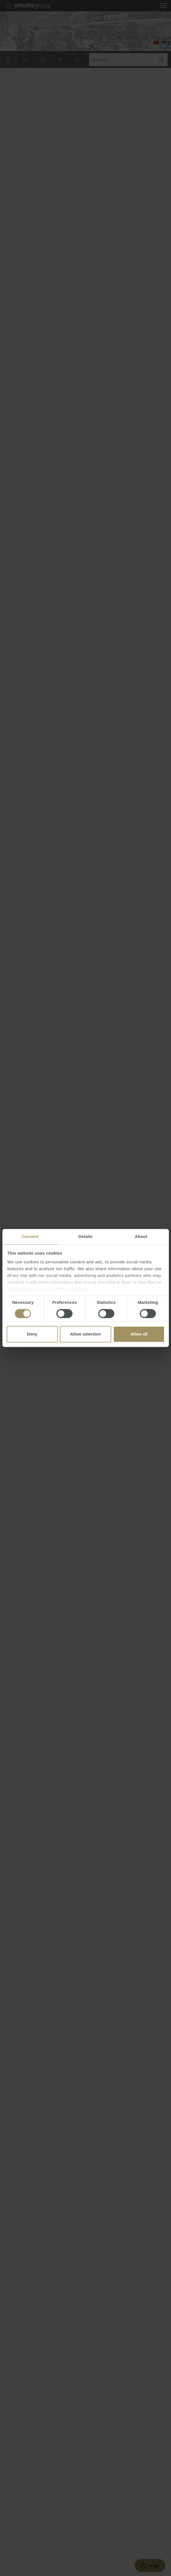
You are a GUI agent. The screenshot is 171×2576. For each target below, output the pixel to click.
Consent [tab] (30, 1236)
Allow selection (85, 1334)
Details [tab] (86, 1236)
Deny (32, 1334)
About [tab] (141, 1236)
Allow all (139, 1334)
